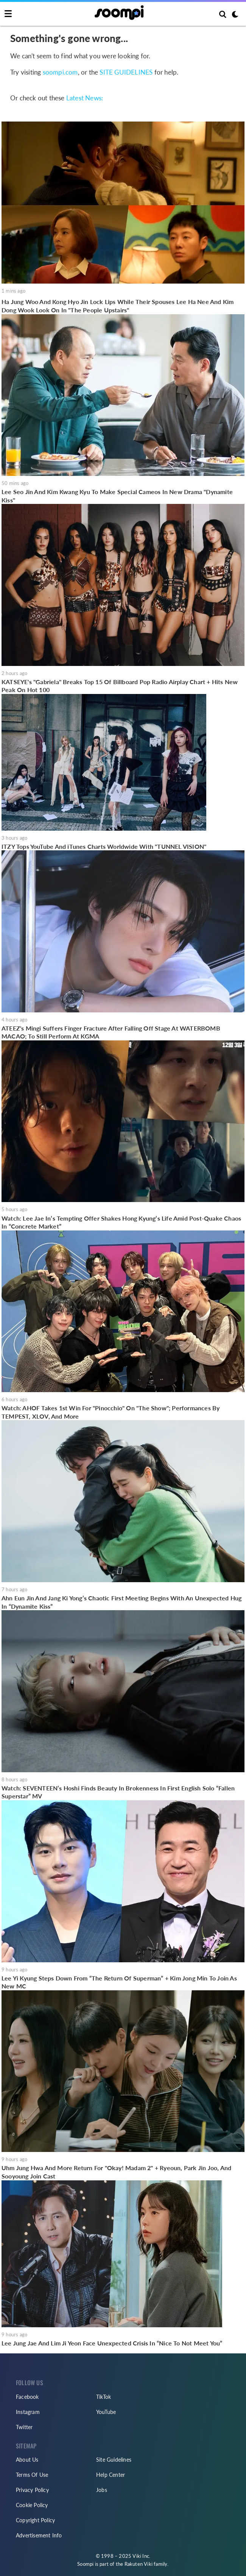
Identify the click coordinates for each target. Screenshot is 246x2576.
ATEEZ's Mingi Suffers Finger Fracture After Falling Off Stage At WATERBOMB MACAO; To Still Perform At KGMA (111, 1032)
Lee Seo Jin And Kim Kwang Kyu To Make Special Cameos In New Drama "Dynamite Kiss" (117, 496)
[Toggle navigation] (8, 14)
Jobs (101, 2490)
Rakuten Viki (139, 2564)
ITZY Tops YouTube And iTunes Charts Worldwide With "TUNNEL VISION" (104, 846)
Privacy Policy (32, 2490)
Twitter (24, 2427)
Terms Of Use (32, 2475)
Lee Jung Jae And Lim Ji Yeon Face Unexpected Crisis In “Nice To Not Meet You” (112, 2343)
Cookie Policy (32, 2505)
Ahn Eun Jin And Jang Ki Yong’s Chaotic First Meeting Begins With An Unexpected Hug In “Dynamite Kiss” (121, 1602)
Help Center (110, 2475)
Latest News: (84, 98)
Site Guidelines (113, 2459)
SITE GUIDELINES (126, 72)
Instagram (28, 2412)
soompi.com (60, 72)
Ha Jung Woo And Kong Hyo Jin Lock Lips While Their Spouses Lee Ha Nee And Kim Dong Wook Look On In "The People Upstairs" (118, 305)
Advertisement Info (39, 2535)
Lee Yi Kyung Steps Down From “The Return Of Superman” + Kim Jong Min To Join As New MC (119, 1982)
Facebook (27, 2397)
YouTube (106, 2412)
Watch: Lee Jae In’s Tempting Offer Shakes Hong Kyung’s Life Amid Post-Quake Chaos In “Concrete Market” (121, 1222)
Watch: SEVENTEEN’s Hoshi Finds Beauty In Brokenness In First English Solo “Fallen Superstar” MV (118, 1792)
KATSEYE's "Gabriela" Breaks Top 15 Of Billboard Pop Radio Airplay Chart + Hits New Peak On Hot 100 (120, 686)
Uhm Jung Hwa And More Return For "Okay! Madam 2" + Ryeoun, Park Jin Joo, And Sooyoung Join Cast (116, 2172)
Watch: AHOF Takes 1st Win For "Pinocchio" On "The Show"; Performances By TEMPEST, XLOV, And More (111, 1412)
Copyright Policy (35, 2520)
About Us (27, 2459)
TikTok (103, 2397)
